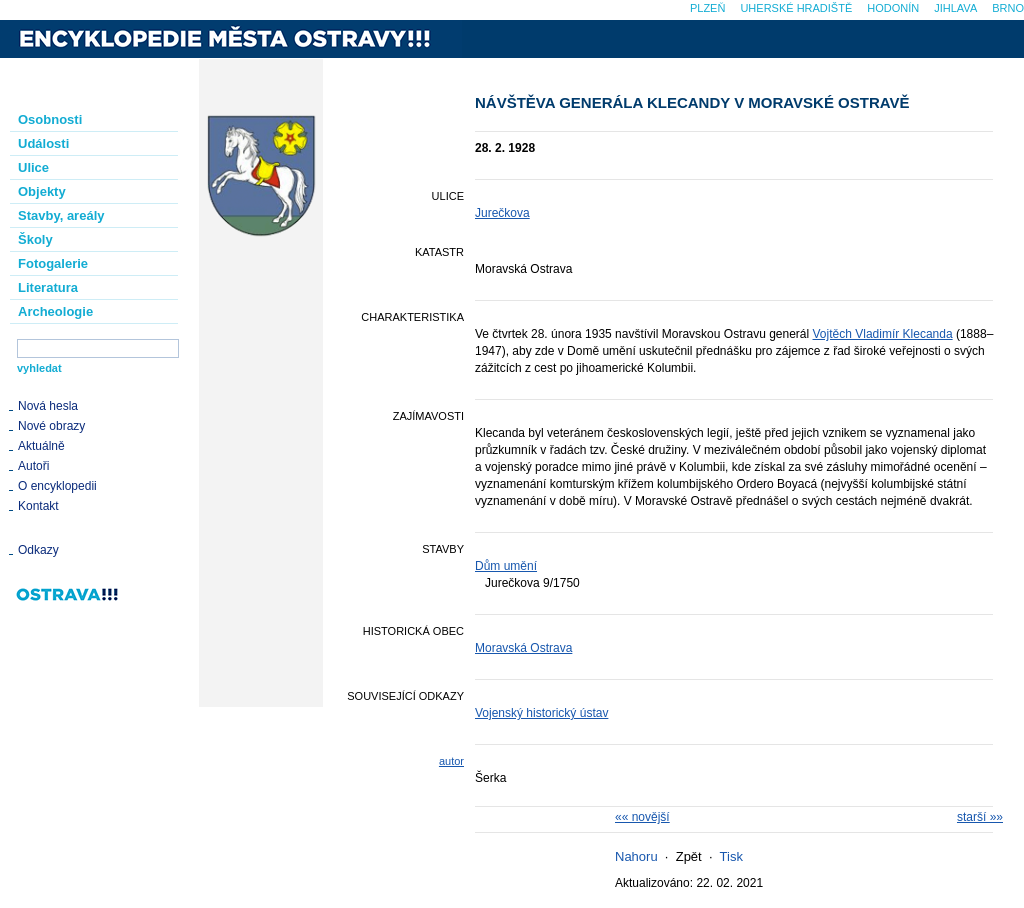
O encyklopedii (57, 486)
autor (451, 761)
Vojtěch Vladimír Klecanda (883, 334)
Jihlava (955, 8)
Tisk (731, 856)
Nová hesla (48, 406)
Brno (1008, 8)
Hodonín (893, 8)
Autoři (33, 466)
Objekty (42, 191)
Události (43, 143)
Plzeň (707, 8)
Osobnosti (50, 119)
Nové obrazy (51, 426)
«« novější (642, 817)
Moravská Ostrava (523, 648)
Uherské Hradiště (796, 8)
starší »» (980, 817)
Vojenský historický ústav (541, 713)
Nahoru (636, 856)
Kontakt (38, 506)
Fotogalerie (53, 263)
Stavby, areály (61, 215)
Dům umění (506, 566)
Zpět (689, 856)
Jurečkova (502, 213)
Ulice (33, 167)
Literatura (48, 287)
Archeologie (55, 311)
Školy (35, 239)
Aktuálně (41, 446)
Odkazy (38, 550)
